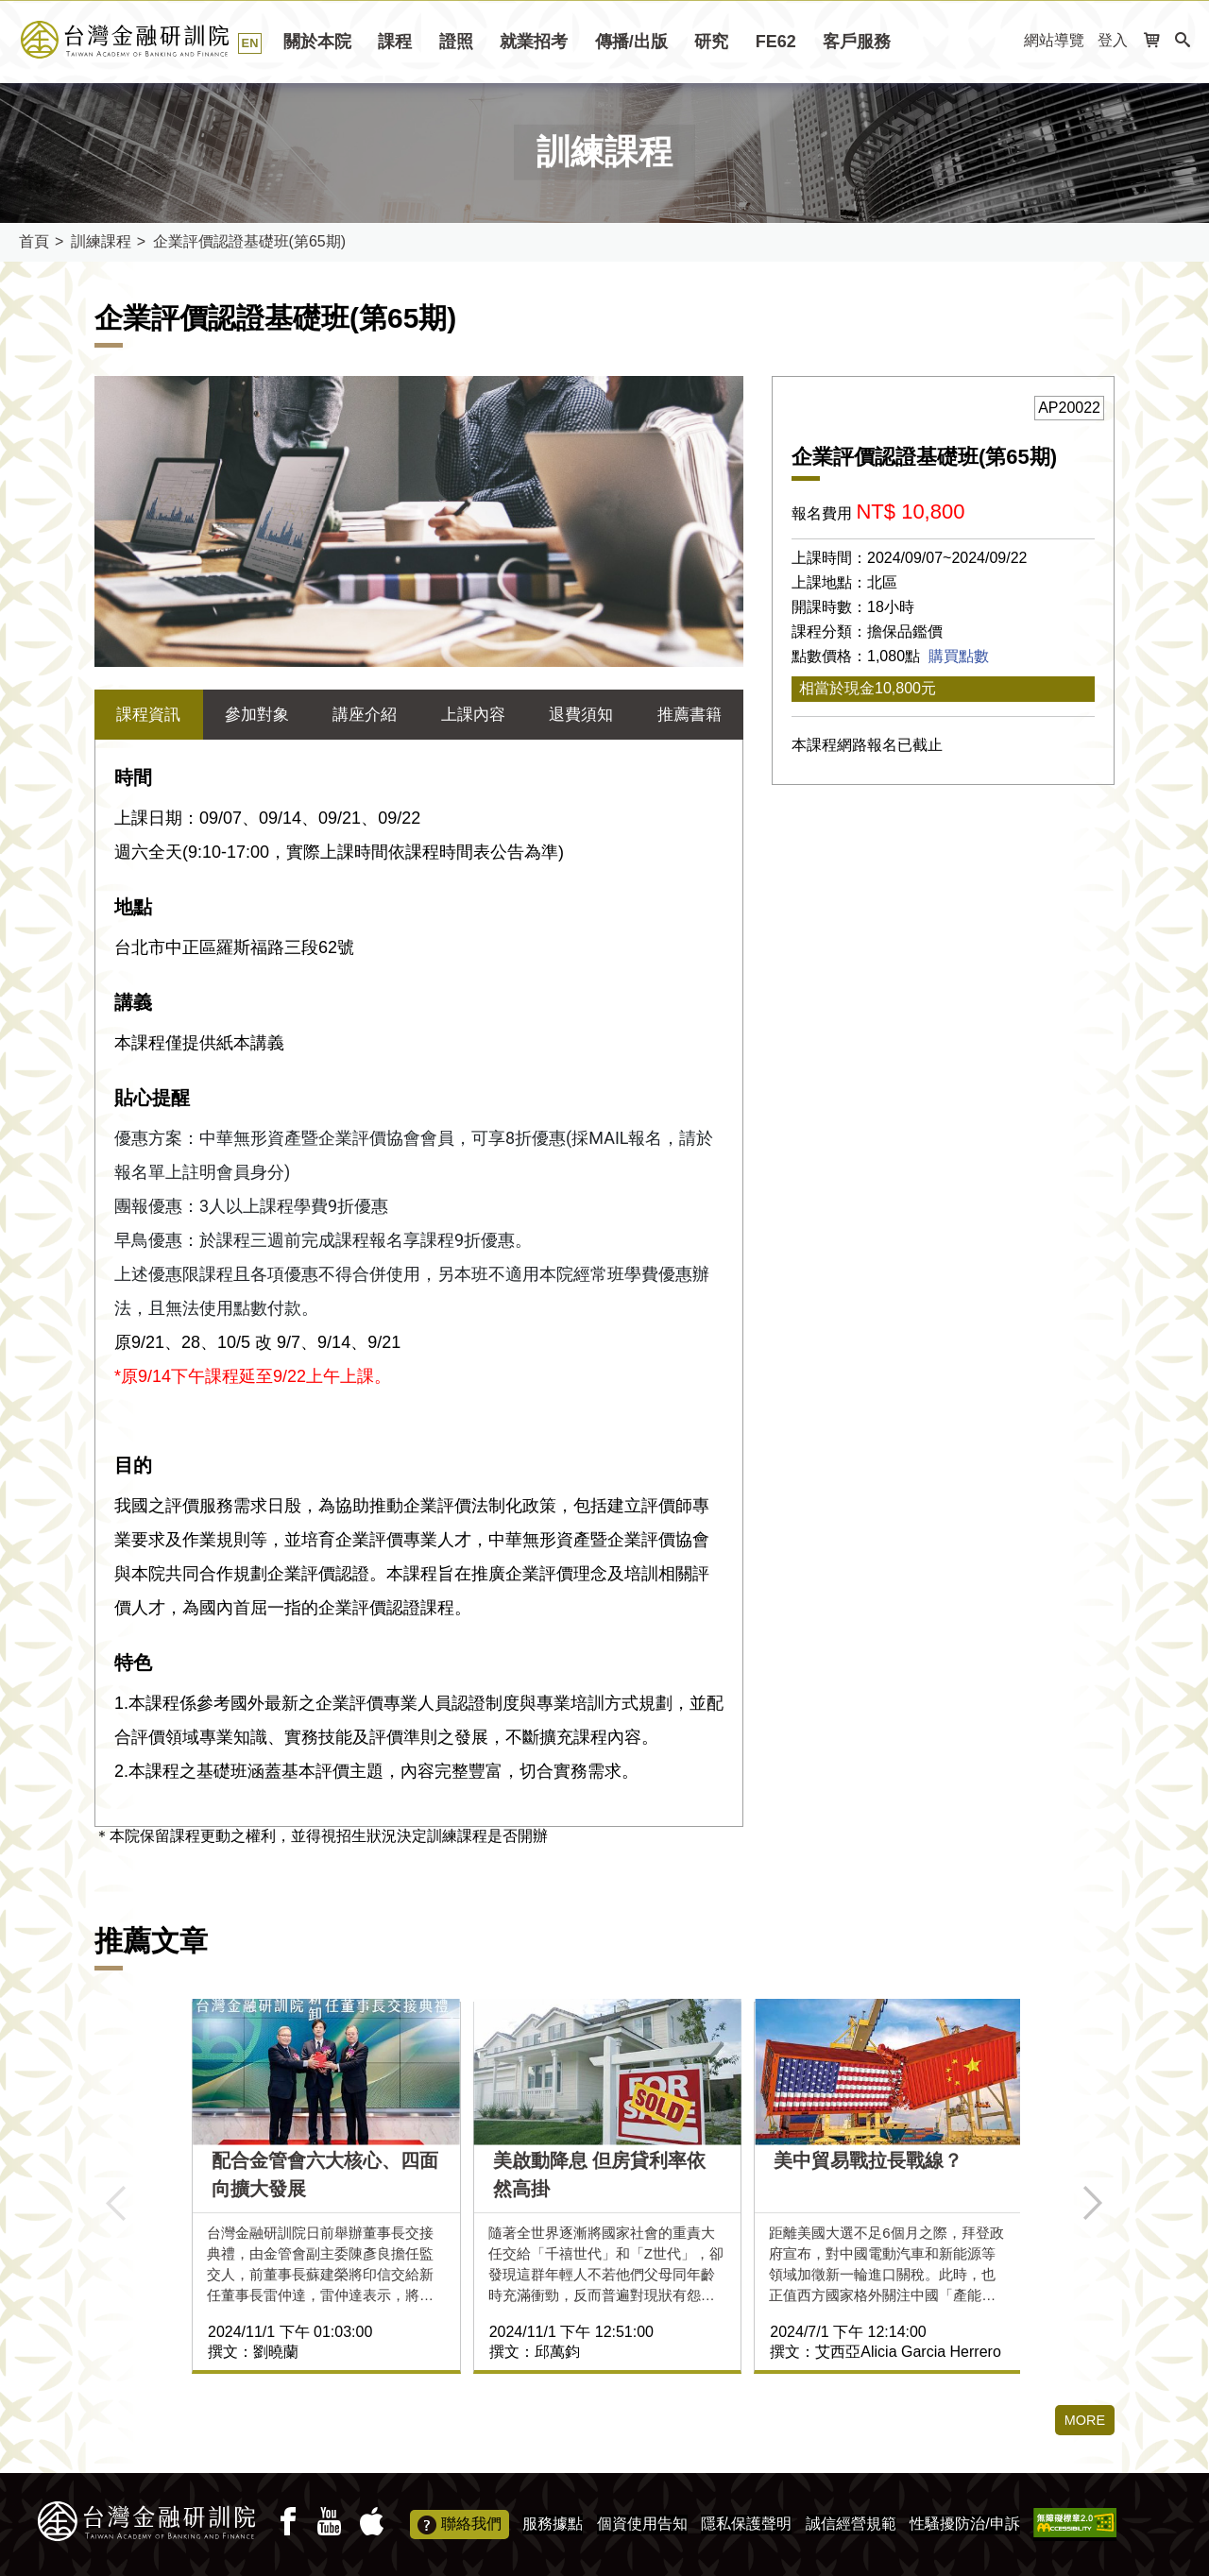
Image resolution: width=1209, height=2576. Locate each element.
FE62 (776, 41)
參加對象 (257, 715)
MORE (1082, 2422)
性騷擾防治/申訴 (964, 2524)
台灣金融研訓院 (146, 40)
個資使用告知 (642, 2524)
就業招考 (534, 41)
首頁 (34, 241)
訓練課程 (101, 241)
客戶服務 (857, 41)
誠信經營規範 (851, 2524)
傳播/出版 (631, 41)
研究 (711, 41)
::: (1003, 41)
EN (250, 43)
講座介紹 (365, 715)
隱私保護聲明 (746, 2524)
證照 (456, 41)
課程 (395, 41)
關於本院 (317, 41)
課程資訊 (148, 715)
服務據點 (552, 2524)
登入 (1113, 40)
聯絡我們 (459, 2525)
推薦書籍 (690, 715)
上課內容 (473, 715)
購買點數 (958, 656)
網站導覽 (1054, 40)
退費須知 (581, 715)
